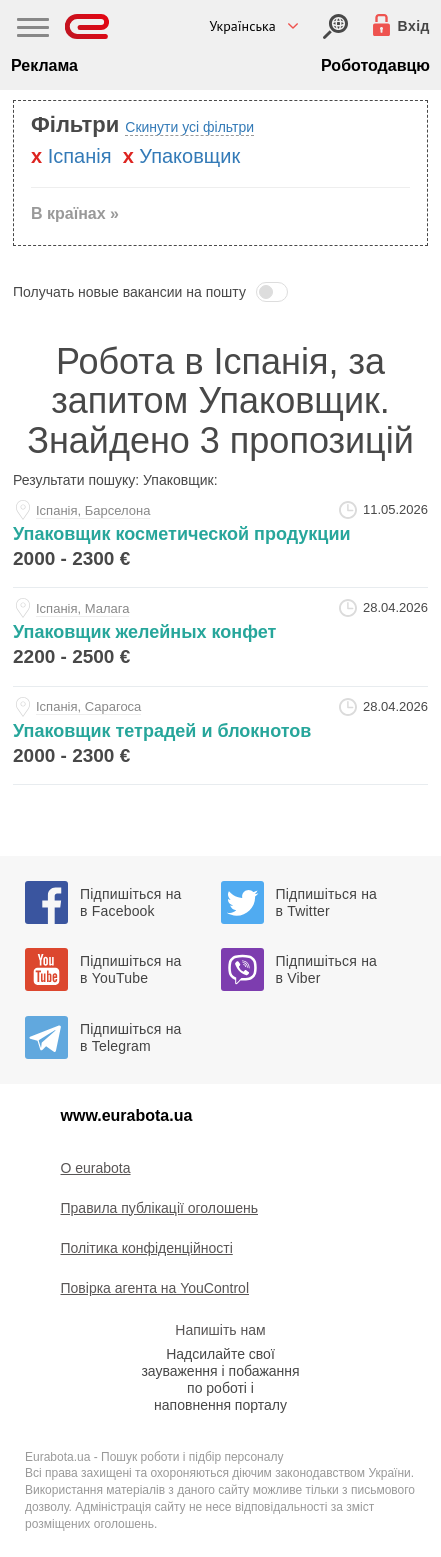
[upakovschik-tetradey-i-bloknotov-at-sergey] (220, 735)
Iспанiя (80, 156)
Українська (242, 26)
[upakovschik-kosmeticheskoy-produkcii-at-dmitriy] (220, 538)
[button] (220, 292)
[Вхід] (335, 26)
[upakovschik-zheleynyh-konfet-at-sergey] (220, 636)
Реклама (44, 65)
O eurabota (96, 1168)
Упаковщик (189, 156)
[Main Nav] (33, 30)
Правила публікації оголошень (160, 1208)
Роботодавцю (375, 65)
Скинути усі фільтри (189, 127)
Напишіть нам (220, 1330)
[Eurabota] (87, 26)
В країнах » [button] (75, 213)
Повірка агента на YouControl (155, 1288)
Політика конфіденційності (147, 1248)
